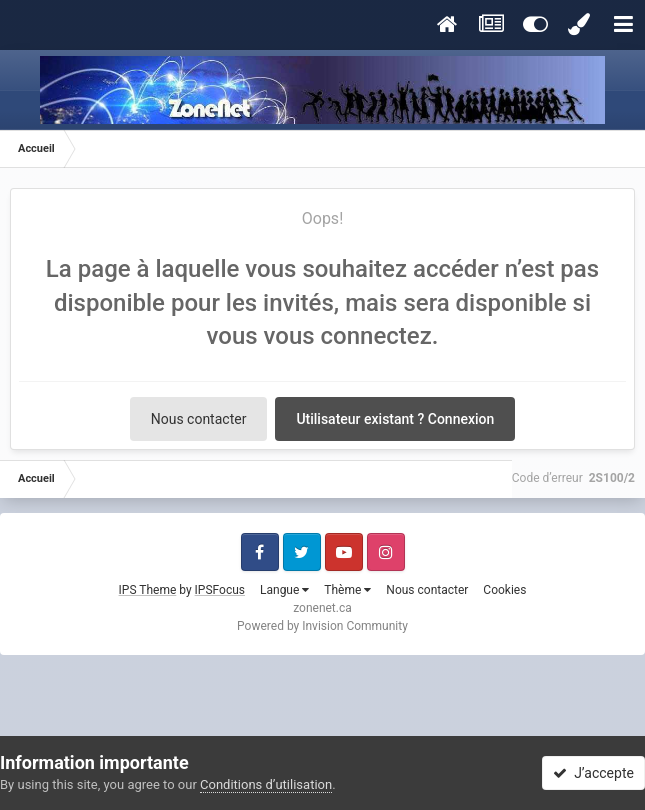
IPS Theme (148, 590)
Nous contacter (199, 419)
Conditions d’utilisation (266, 784)
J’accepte (593, 773)
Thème (347, 590)
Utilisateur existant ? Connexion (395, 419)
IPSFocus (220, 590)
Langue (284, 590)
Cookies (504, 590)
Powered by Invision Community (322, 626)
